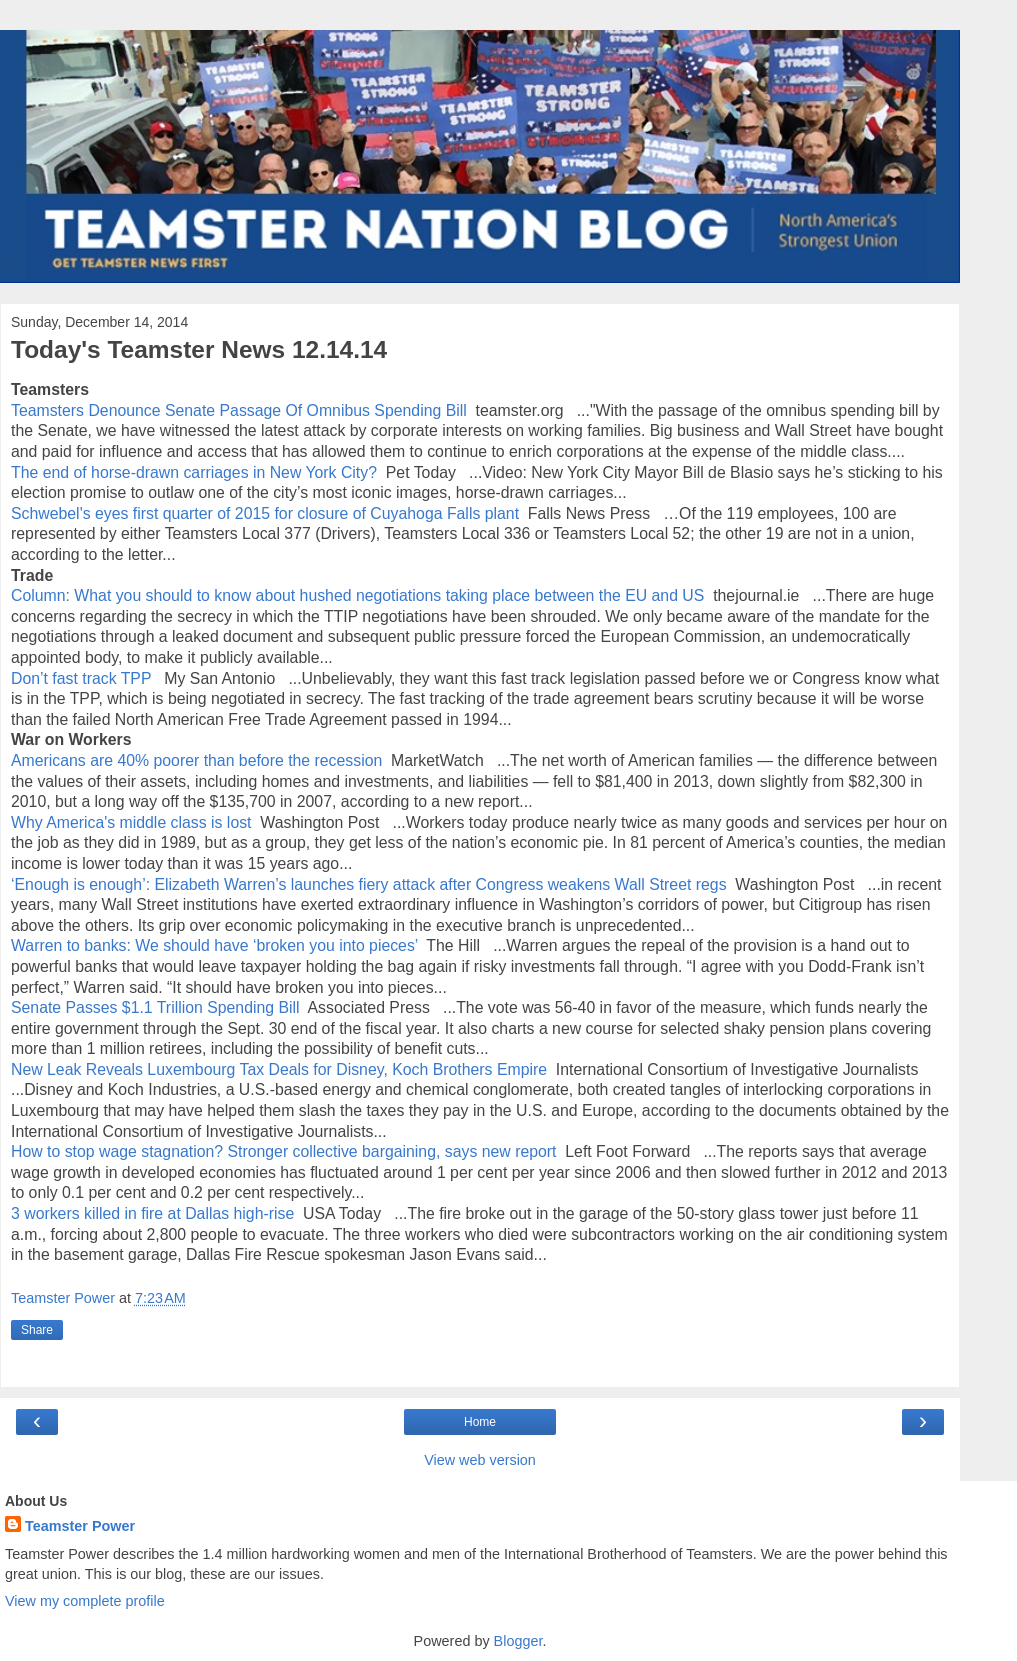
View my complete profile (85, 1601)
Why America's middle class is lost (131, 822)
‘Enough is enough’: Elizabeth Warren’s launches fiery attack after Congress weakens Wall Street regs (369, 884)
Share (37, 1330)
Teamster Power (80, 1526)
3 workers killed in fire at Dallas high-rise (152, 1213)
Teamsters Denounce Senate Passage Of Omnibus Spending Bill (239, 410)
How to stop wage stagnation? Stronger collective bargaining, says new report (284, 1151)
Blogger (518, 1641)
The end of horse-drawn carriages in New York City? (194, 472)
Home (480, 1422)
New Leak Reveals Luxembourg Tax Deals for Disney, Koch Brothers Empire (279, 1069)
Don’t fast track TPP (83, 678)
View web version (480, 1460)
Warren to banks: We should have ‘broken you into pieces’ (214, 945)
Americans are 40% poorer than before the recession (196, 760)
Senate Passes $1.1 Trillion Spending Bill (155, 1007)
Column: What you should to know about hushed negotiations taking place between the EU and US (357, 595)
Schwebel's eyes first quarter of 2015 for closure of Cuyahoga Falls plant (267, 513)
